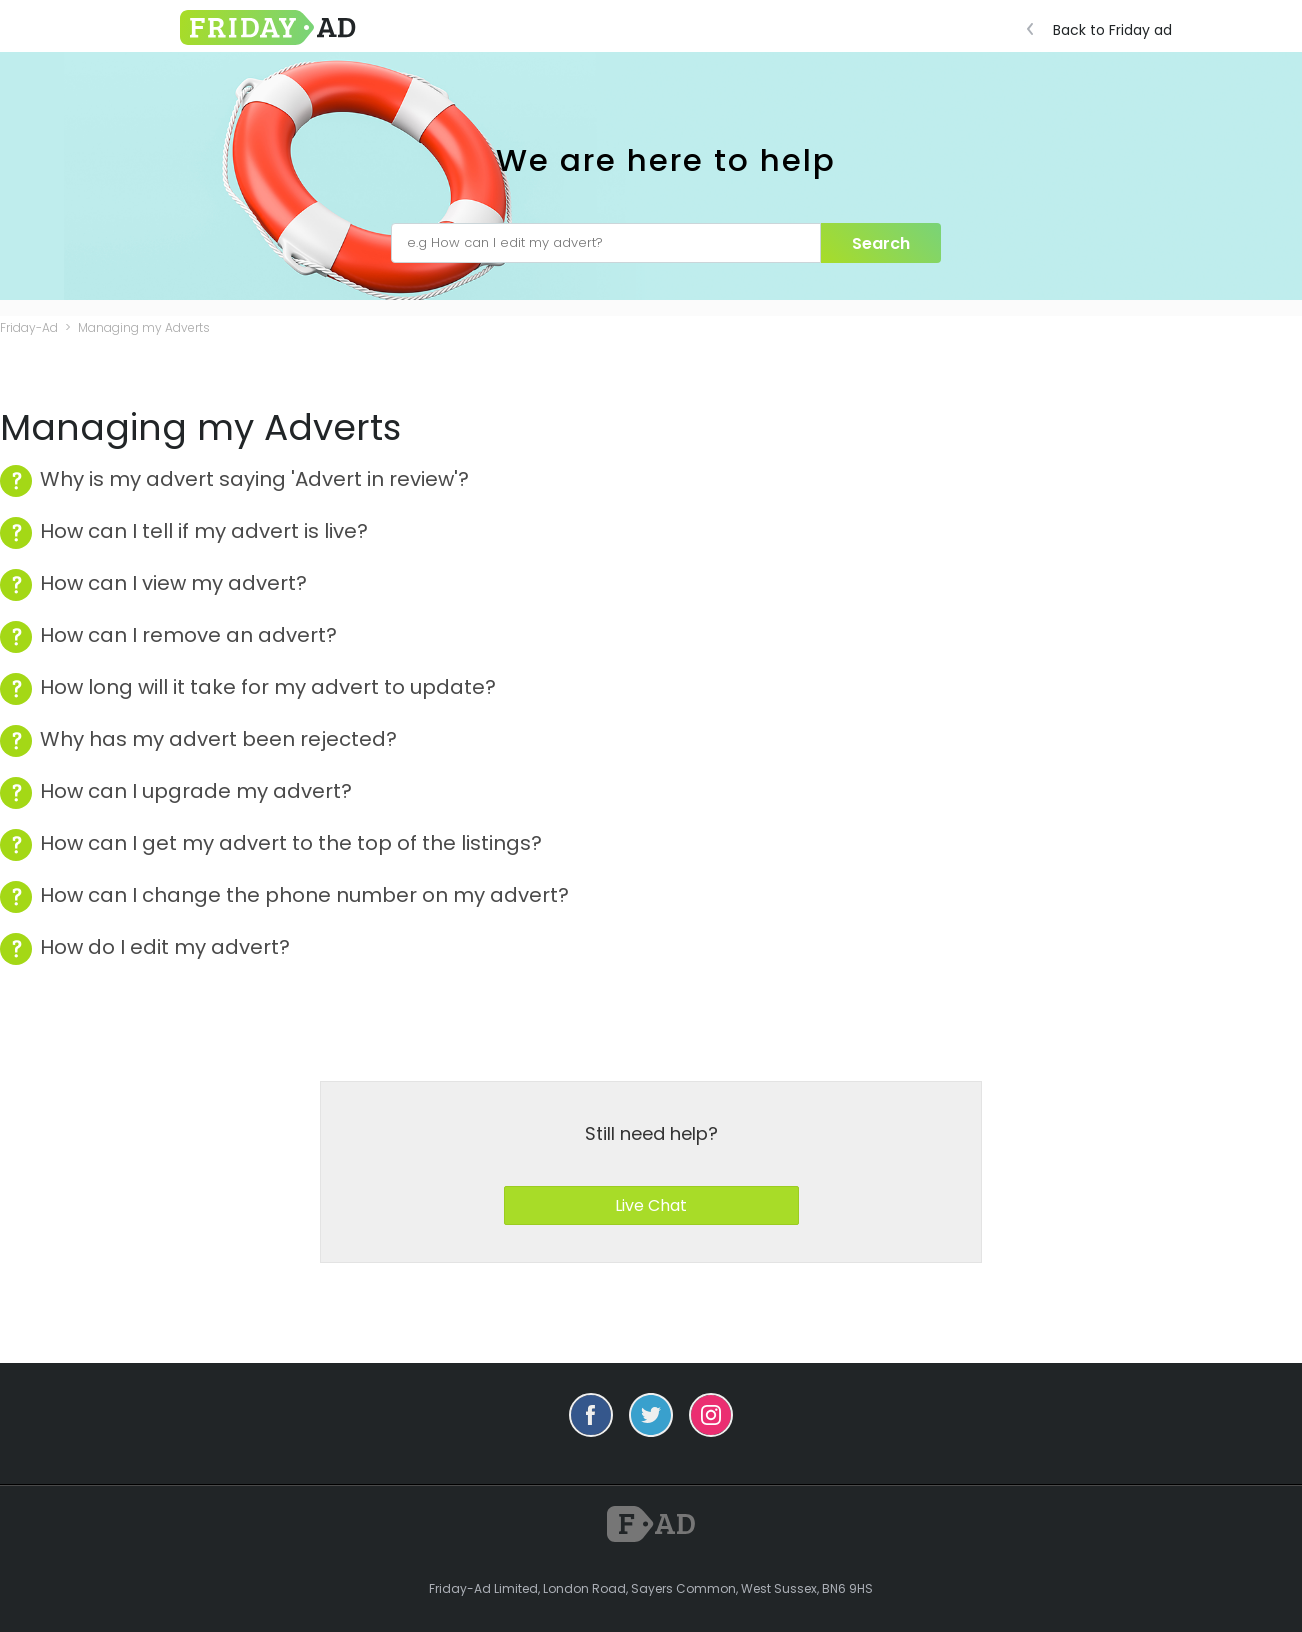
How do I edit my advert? (165, 947)
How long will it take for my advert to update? (268, 687)
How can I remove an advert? (188, 635)
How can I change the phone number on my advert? (304, 895)
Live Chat (651, 1205)
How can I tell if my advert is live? (204, 531)
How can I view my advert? (173, 583)
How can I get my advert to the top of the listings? (291, 843)
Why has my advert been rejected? (218, 739)
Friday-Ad (29, 327)
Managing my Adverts (144, 327)
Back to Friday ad (1104, 30)
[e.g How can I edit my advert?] (606, 243)
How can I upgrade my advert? (196, 791)
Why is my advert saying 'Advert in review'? (254, 479)
